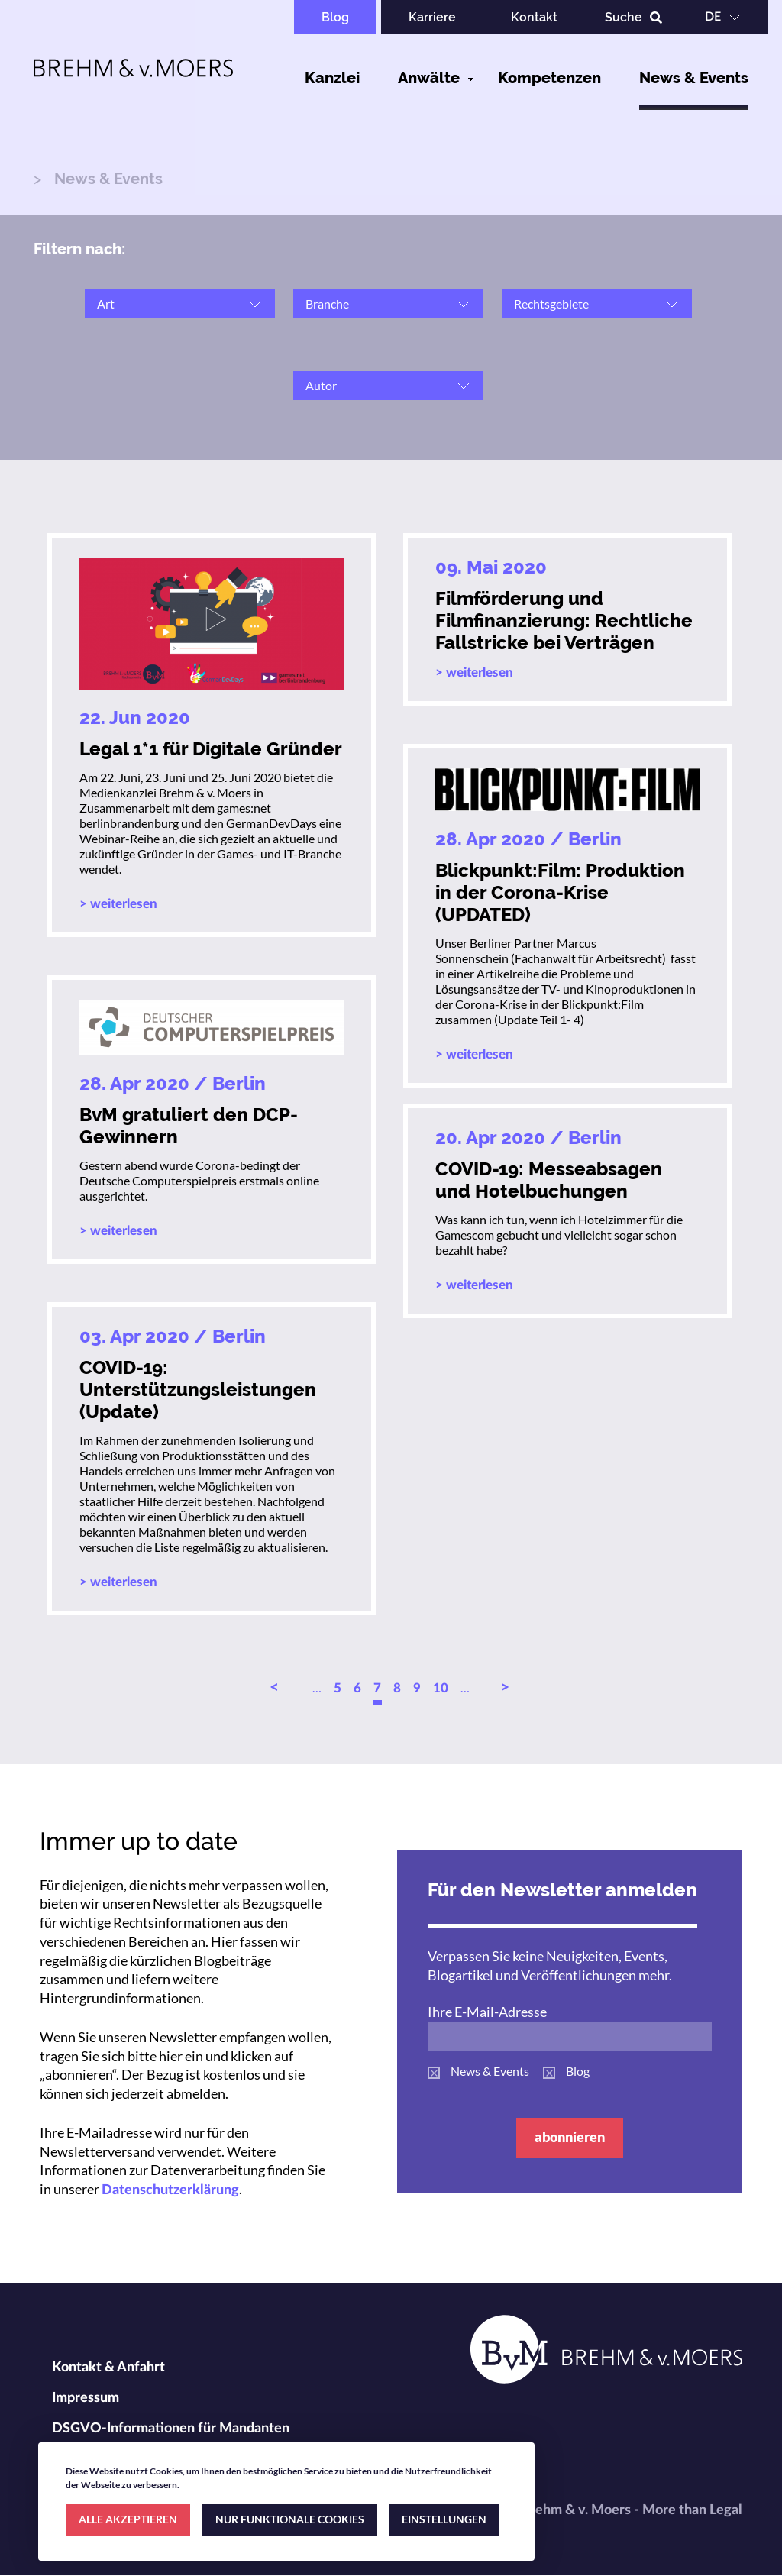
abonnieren (570, 2136)
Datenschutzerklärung (170, 2190)
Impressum (85, 2398)
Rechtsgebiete (551, 303)
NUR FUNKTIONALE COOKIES (289, 2519)
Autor (321, 385)
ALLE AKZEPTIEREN (128, 2519)
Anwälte (429, 78)
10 (440, 1688)
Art (106, 303)
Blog (335, 17)
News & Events (693, 78)
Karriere (432, 17)
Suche (623, 17)
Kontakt (534, 17)
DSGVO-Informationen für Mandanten (170, 2428)
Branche (327, 303)
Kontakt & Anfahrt (108, 2367)
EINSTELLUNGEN (444, 2519)
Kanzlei (332, 78)
